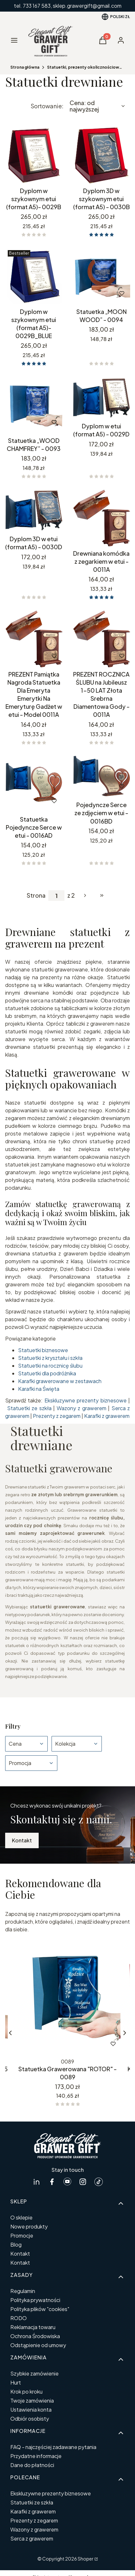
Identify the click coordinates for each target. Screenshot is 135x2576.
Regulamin (22, 2291)
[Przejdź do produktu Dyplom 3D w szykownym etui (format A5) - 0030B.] (101, 155)
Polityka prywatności (35, 2300)
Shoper (85, 2558)
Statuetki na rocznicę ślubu (50, 1365)
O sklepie (21, 2217)
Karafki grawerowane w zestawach (59, 1381)
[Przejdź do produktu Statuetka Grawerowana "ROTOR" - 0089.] (67, 1998)
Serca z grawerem (31, 2538)
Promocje (21, 2235)
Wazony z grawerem (81, 1408)
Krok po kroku (26, 2391)
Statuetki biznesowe (43, 1350)
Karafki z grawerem (107, 1415)
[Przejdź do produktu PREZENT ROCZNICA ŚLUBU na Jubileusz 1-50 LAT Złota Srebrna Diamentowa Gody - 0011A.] (101, 639)
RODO (18, 2318)
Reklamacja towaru (32, 2327)
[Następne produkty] (85, 895)
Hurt (15, 2382)
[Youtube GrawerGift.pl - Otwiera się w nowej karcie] (67, 2182)
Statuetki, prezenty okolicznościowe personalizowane (85, 67)
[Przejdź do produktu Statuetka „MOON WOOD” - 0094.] (101, 276)
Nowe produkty (29, 2226)
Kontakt (22, 1840)
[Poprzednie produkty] (10, 2033)
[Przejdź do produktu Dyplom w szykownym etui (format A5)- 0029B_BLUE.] (34, 276)
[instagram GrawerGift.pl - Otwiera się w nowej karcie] (83, 2182)
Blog (16, 2244)
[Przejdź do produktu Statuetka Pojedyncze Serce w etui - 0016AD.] (34, 784)
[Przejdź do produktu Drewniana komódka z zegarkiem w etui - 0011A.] (101, 518)
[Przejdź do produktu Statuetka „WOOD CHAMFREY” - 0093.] (34, 405)
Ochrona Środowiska (35, 2336)
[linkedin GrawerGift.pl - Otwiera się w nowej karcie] (36, 2182)
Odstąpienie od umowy (38, 2345)
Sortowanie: (47, 106)
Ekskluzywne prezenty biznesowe (50, 2493)
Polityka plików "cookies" (39, 2309)
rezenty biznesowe (103, 1400)
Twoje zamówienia (32, 2400)
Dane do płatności (32, 2465)
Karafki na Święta (38, 1388)
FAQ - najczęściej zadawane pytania (53, 2447)
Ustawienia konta (31, 2409)
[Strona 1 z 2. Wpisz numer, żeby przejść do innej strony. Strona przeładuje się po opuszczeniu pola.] (56, 895)
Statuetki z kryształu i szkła (50, 1357)
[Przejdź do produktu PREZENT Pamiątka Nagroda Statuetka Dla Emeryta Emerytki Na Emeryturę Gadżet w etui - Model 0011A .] (34, 639)
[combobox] (97, 106)
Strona (36, 895)
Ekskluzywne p (62, 1400)
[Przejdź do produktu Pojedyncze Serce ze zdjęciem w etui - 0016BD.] (101, 776)
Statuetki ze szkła (29, 1408)
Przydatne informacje (36, 2456)
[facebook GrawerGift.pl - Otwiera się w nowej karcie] (52, 2182)
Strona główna (24, 67)
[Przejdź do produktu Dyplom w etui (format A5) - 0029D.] (101, 397)
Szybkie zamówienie (34, 2373)
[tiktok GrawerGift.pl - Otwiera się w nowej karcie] (98, 2182)
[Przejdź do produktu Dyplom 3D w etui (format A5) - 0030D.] (34, 510)
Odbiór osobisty (29, 2418)
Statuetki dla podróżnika (47, 1373)
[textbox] (97, 106)
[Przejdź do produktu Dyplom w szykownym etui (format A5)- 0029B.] (34, 155)
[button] (103, 42)
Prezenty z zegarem (57, 1415)
